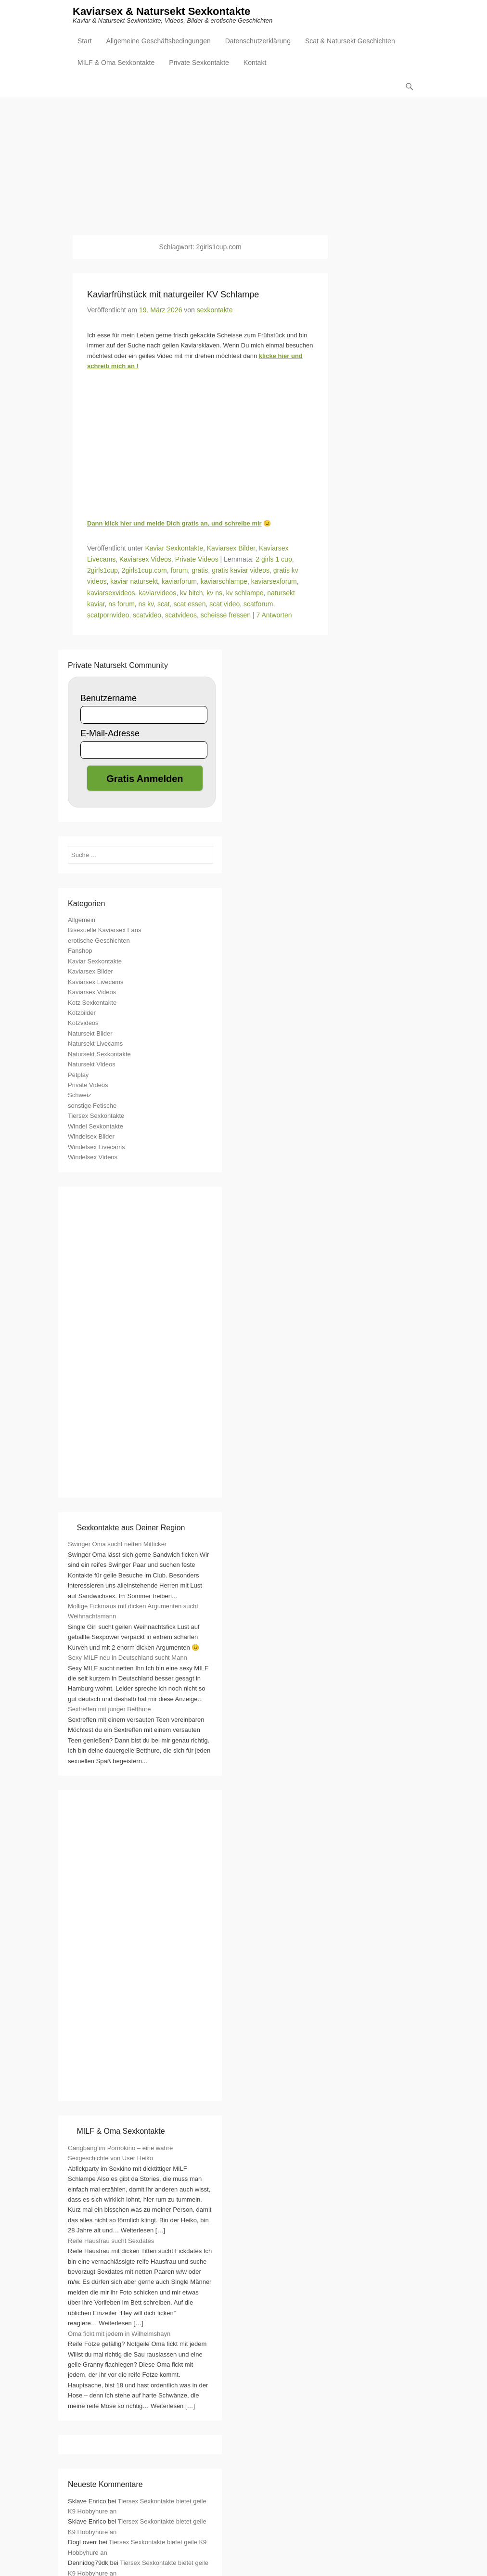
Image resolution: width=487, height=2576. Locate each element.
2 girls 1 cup (274, 560)
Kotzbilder (82, 1013)
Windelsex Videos (92, 1158)
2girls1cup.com (144, 571)
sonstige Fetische (92, 1106)
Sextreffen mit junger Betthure (109, 1710)
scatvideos (181, 615)
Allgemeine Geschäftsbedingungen (158, 42)
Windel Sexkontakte (95, 1126)
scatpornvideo (108, 615)
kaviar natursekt (134, 582)
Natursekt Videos (91, 1065)
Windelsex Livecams (96, 1147)
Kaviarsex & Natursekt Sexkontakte (161, 13)
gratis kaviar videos (240, 571)
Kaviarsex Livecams (96, 982)
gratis (200, 571)
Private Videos (196, 560)
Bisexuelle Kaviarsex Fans (104, 931)
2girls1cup (102, 571)
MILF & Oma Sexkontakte (115, 64)
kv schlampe (245, 593)
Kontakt (255, 64)
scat (163, 604)
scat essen (190, 604)
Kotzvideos (83, 1023)
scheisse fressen (226, 615)
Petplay (78, 1075)
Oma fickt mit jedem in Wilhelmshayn (119, 2334)
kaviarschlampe (224, 582)
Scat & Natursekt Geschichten (350, 42)
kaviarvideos (157, 593)
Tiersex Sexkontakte (96, 1116)
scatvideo (147, 615)
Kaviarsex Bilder (231, 549)
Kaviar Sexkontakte (174, 549)
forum (179, 571)
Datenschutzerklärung (258, 42)
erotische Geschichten (99, 941)
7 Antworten (274, 615)
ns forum (121, 604)
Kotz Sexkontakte (92, 1003)
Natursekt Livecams (95, 1044)
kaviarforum (179, 582)
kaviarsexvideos (111, 593)
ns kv (146, 604)
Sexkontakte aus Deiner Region (131, 1529)
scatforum (258, 604)
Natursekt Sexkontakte (99, 1054)
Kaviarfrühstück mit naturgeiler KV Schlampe (173, 295)
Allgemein (81, 920)
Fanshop (80, 951)
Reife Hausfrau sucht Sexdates (111, 2241)
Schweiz (79, 1096)
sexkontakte (215, 311)
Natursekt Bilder (90, 1034)
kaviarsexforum (274, 582)
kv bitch (191, 593)
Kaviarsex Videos (145, 560)
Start (84, 42)
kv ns (214, 593)
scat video (224, 604)
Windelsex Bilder (91, 1137)
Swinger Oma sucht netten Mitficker (117, 1545)
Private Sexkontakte (199, 64)
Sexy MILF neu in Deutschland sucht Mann (127, 1658)
